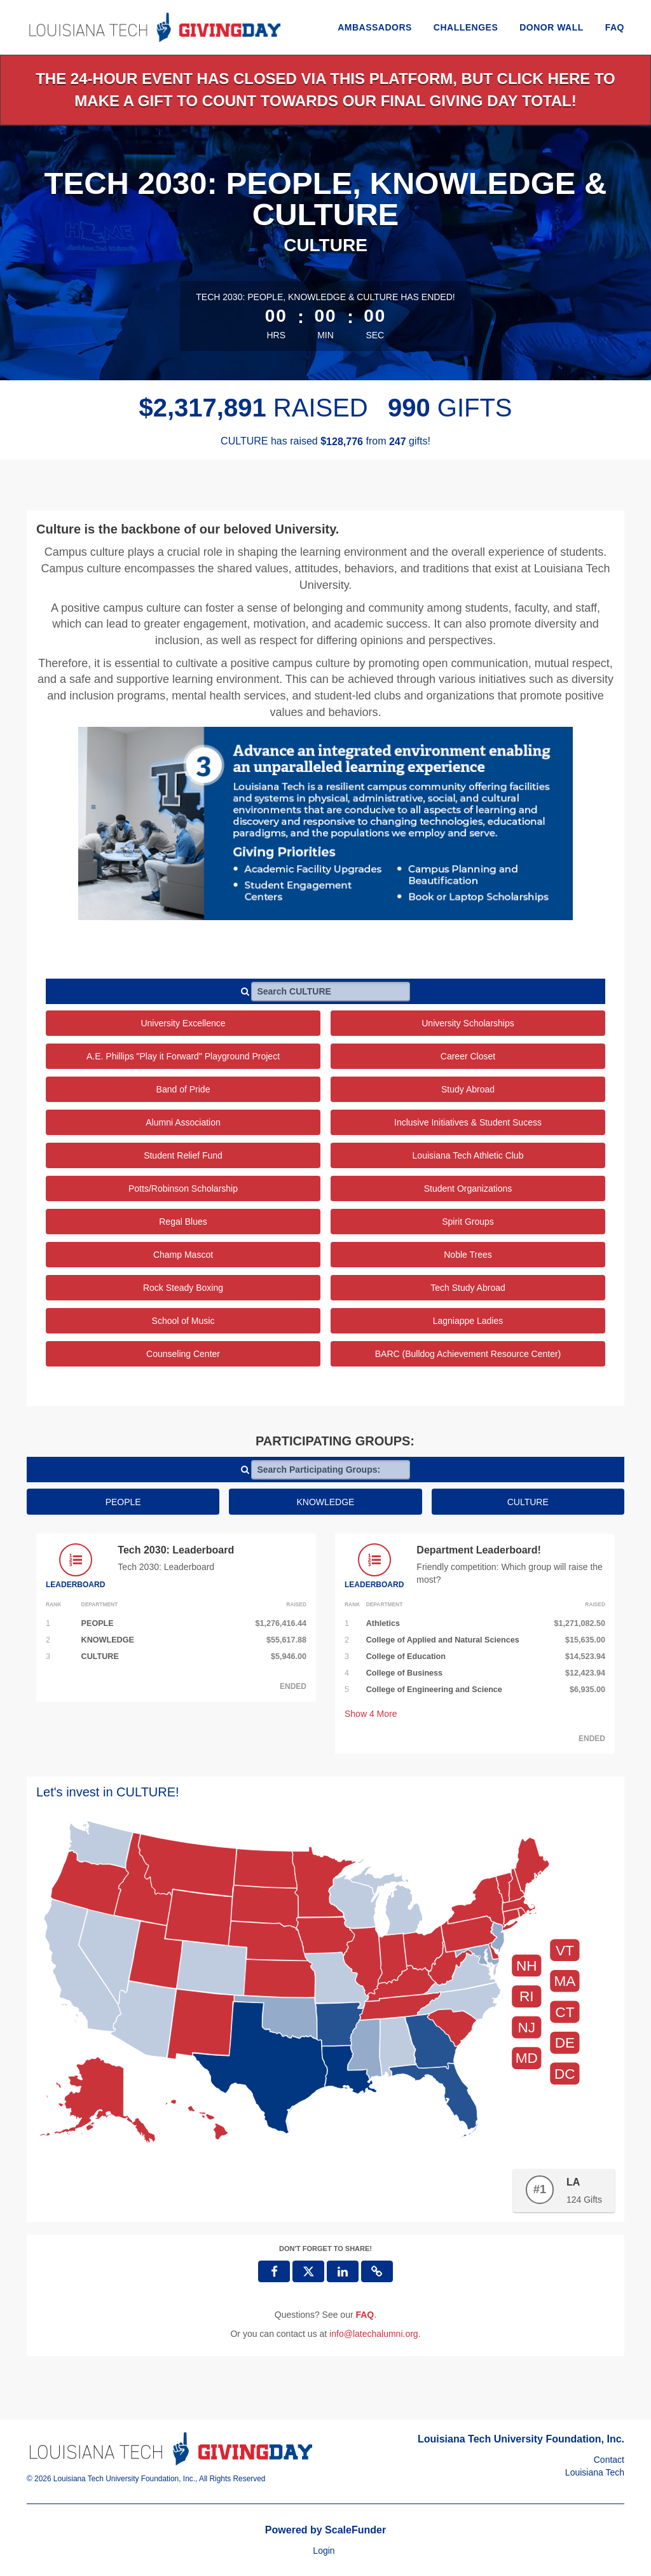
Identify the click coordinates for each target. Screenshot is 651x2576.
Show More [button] (371, 1714)
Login (323, 2550)
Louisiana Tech (594, 2472)
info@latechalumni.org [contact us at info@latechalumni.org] (373, 2334)
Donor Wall (551, 27)
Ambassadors (375, 27)
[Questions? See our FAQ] (364, 2315)
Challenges (466, 27)
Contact (609, 2460)
